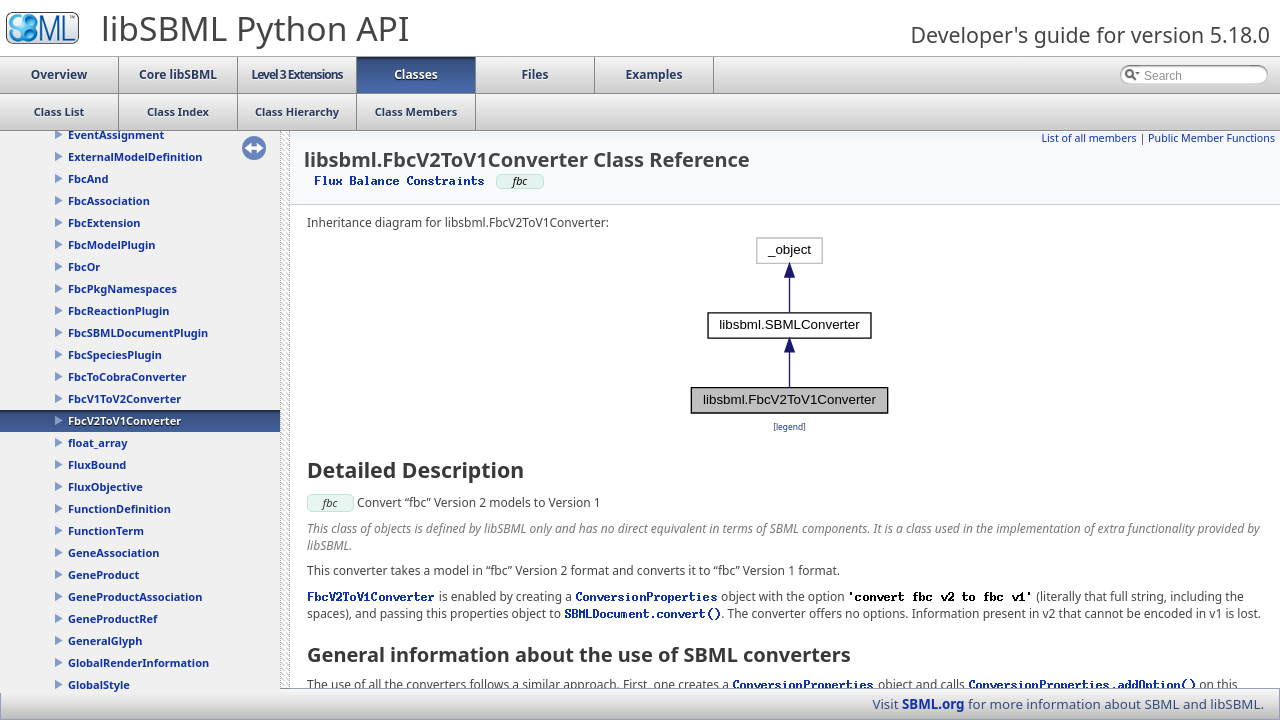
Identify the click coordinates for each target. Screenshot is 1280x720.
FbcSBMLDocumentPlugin (138, 332)
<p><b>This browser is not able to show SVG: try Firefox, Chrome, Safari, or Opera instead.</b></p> (789, 325)
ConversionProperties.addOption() (1082, 684)
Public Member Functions (1211, 138)
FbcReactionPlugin (118, 310)
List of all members (1088, 138)
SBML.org (933, 704)
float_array (97, 442)
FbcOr (84, 266)
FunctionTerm (106, 530)
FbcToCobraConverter (127, 376)
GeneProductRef (112, 618)
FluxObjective (105, 486)
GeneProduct (103, 574)
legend (789, 426)
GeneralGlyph (105, 640)
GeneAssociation (113, 552)
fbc (330, 502)
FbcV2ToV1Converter (124, 420)
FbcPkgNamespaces (122, 288)
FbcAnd (88, 178)
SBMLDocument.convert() (643, 613)
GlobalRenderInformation (138, 662)
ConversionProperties (647, 596)
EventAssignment (116, 134)
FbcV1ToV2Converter (124, 398)
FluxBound (97, 464)
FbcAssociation (109, 200)
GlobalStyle (99, 684)
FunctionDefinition (119, 508)
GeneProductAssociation (135, 596)
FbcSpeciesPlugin (115, 354)
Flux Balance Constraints (400, 180)
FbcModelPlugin (111, 244)
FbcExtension (104, 222)
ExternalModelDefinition (135, 156)
